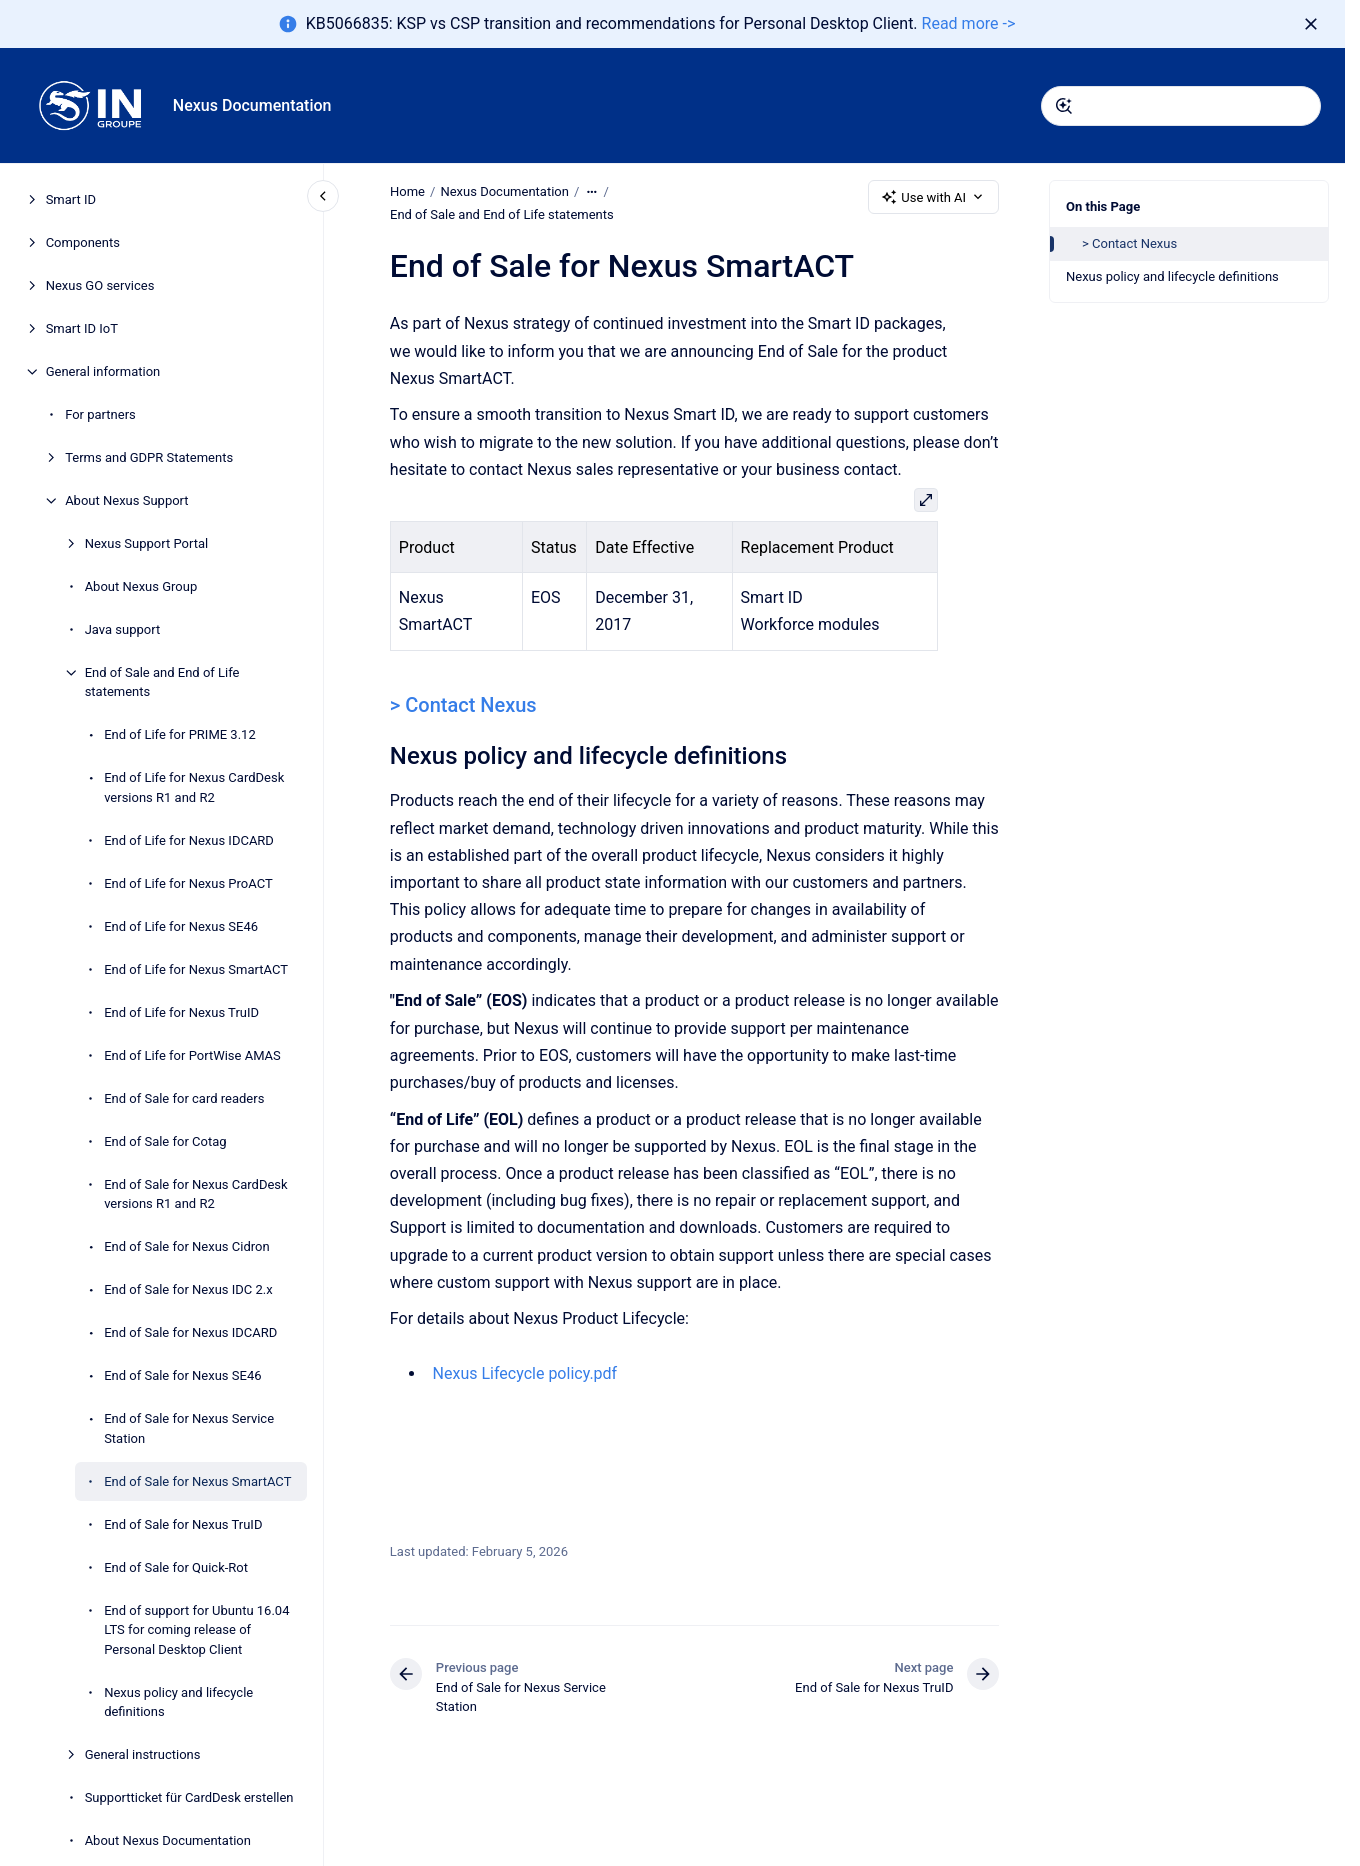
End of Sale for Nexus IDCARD (190, 1332)
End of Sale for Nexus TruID (183, 1524)
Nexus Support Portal (147, 543)
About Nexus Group (141, 586)
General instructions (143, 1754)
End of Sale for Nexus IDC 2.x (188, 1289)
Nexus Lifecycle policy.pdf (524, 1373)
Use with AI (933, 197)
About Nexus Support (126, 500)
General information (103, 371)
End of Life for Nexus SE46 (181, 926)
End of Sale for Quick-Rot (176, 1567)
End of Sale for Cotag (165, 1141)
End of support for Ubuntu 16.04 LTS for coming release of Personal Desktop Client (196, 1630)
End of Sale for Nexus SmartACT (197, 1481)
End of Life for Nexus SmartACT (196, 969)
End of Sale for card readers (184, 1098)
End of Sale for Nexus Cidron (186, 1246)
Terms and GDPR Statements (149, 457)
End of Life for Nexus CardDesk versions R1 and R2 (194, 787)
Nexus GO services (100, 285)
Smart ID (71, 199)
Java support (123, 629)
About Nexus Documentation (168, 1840)
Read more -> (969, 23)
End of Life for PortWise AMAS (192, 1055)
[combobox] (1181, 106)
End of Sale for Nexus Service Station (189, 1428)
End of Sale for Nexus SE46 (182, 1375)
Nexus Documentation (252, 105)
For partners (100, 414)
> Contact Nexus (1129, 243)
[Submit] (1064, 106)
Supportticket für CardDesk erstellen (189, 1797)
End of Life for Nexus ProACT (188, 883)
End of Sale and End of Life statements (162, 682)
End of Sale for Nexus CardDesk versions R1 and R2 (196, 1194)
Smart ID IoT (82, 328)
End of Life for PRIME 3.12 (180, 734)
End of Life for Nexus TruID (181, 1012)
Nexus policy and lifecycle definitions (178, 1702)
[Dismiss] (1311, 24)
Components (83, 242)
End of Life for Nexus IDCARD (189, 840)
